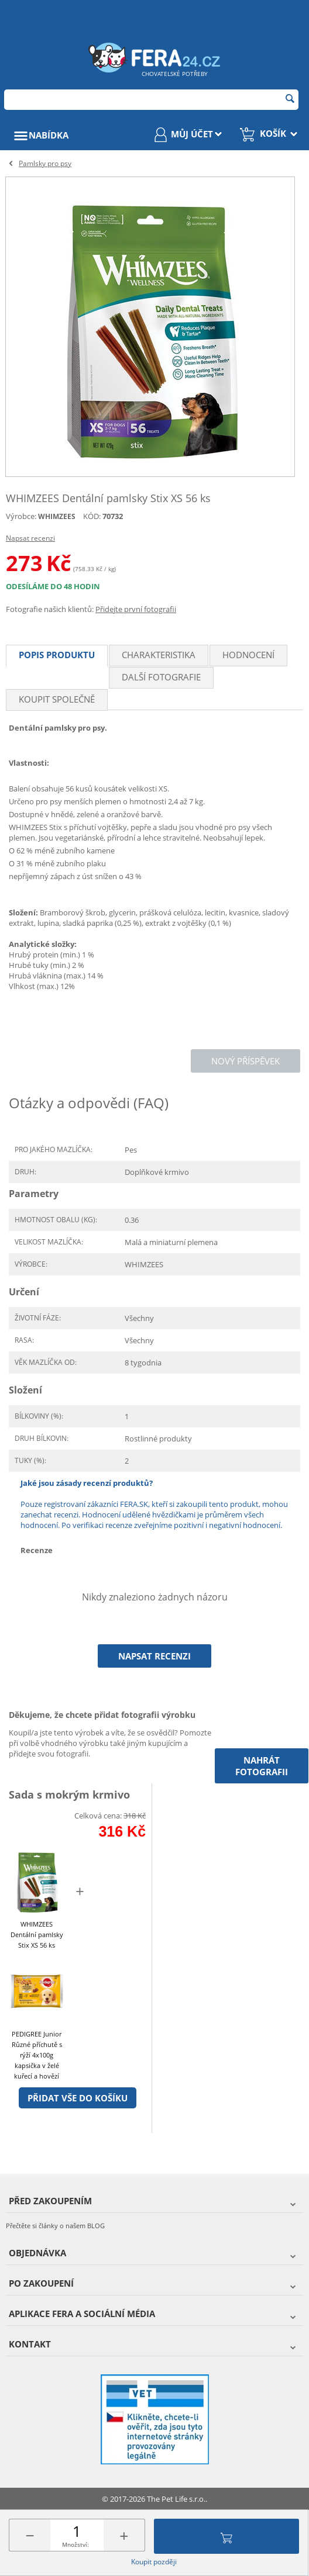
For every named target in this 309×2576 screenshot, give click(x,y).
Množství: (75, 2544)
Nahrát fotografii (261, 1766)
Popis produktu (57, 655)
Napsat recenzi (30, 538)
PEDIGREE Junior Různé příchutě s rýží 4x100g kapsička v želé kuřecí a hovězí (37, 2054)
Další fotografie (161, 677)
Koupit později (154, 2562)
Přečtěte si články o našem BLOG (55, 2225)
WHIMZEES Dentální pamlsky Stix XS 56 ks (37, 1934)
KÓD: (92, 516)
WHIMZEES (56, 516)
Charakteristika (158, 655)
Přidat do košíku (226, 2536)
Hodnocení (248, 655)
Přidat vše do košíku (78, 2098)
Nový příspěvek (245, 1061)
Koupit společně (57, 699)
